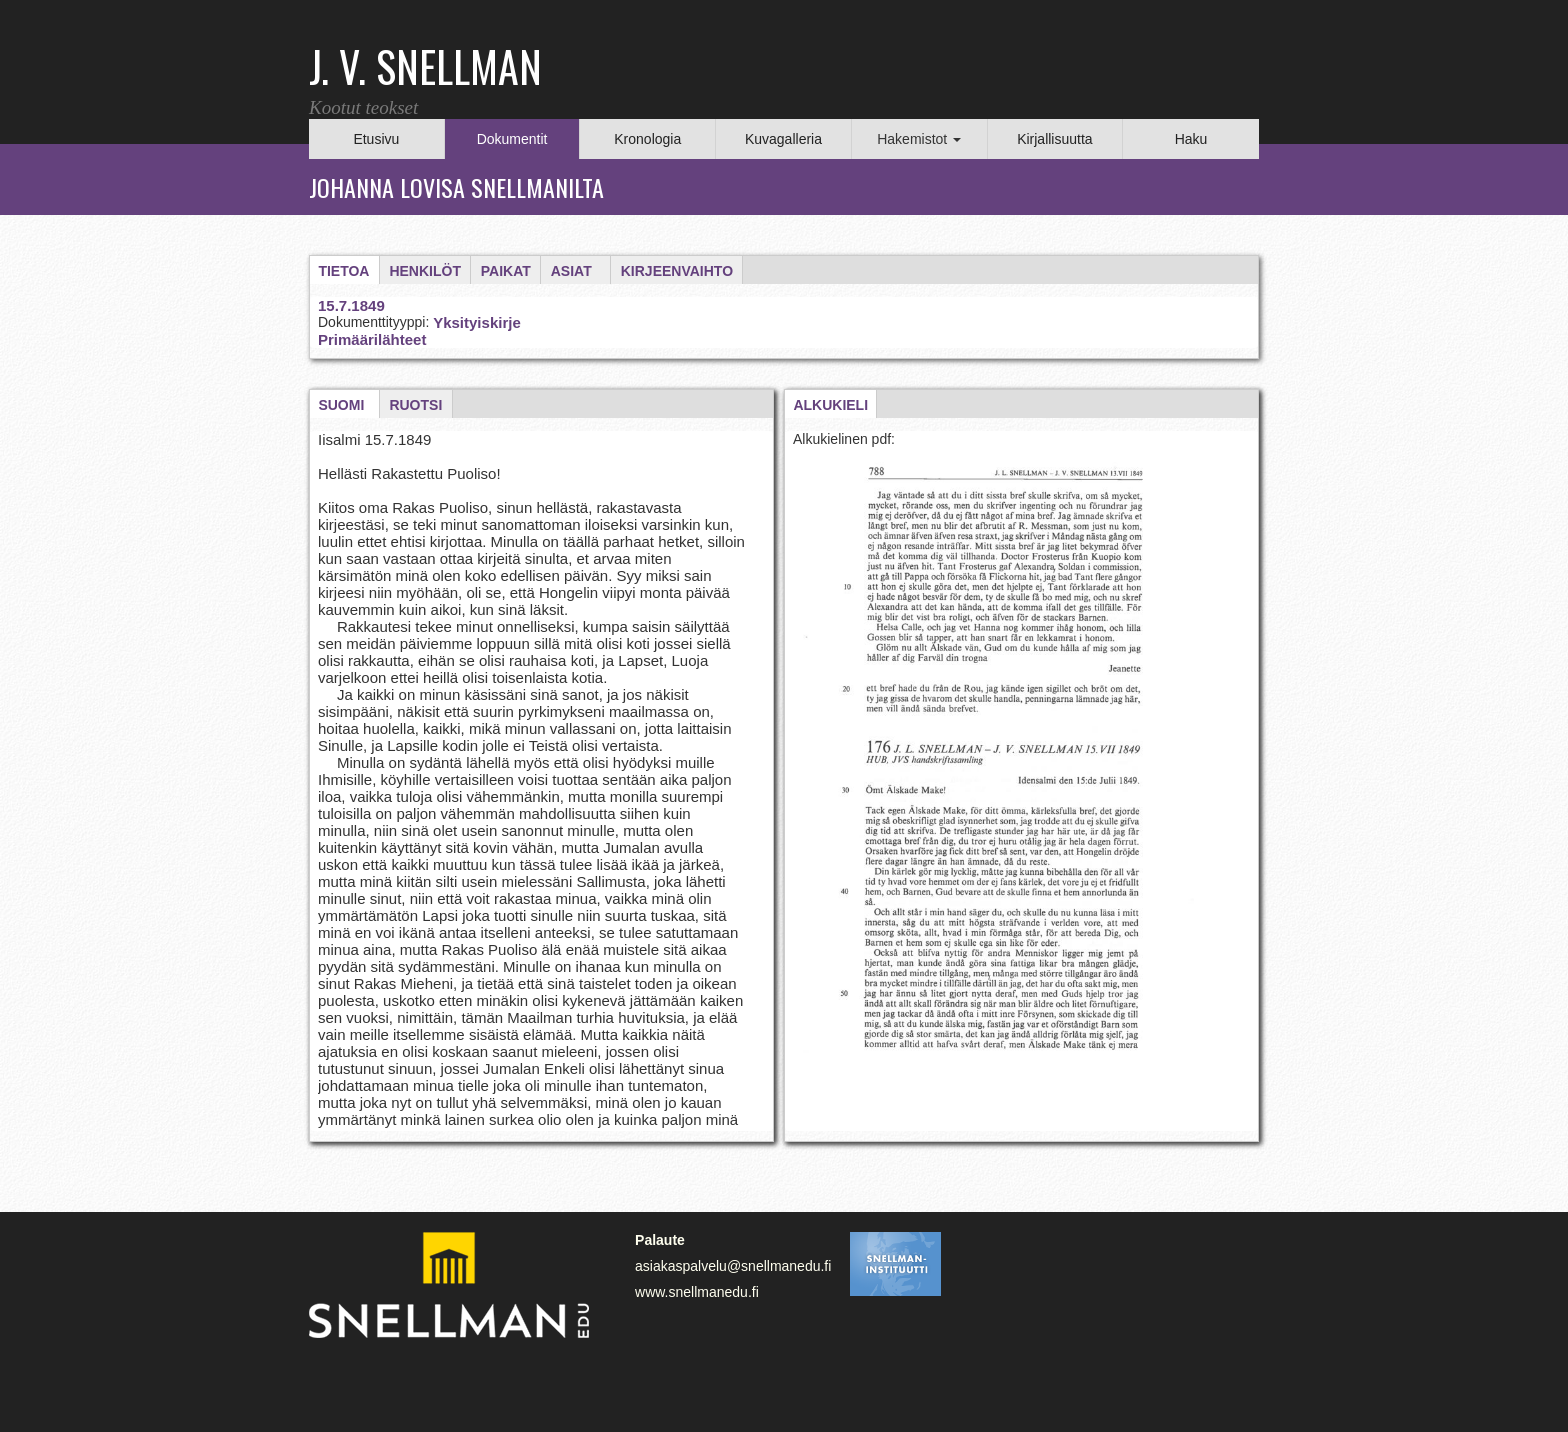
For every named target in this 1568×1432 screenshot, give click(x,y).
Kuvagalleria (783, 139)
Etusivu (376, 139)
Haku (1191, 139)
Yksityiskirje (477, 322)
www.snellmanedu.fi (697, 1292)
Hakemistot (919, 139)
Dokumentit (512, 139)
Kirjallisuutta (1054, 139)
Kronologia (647, 139)
